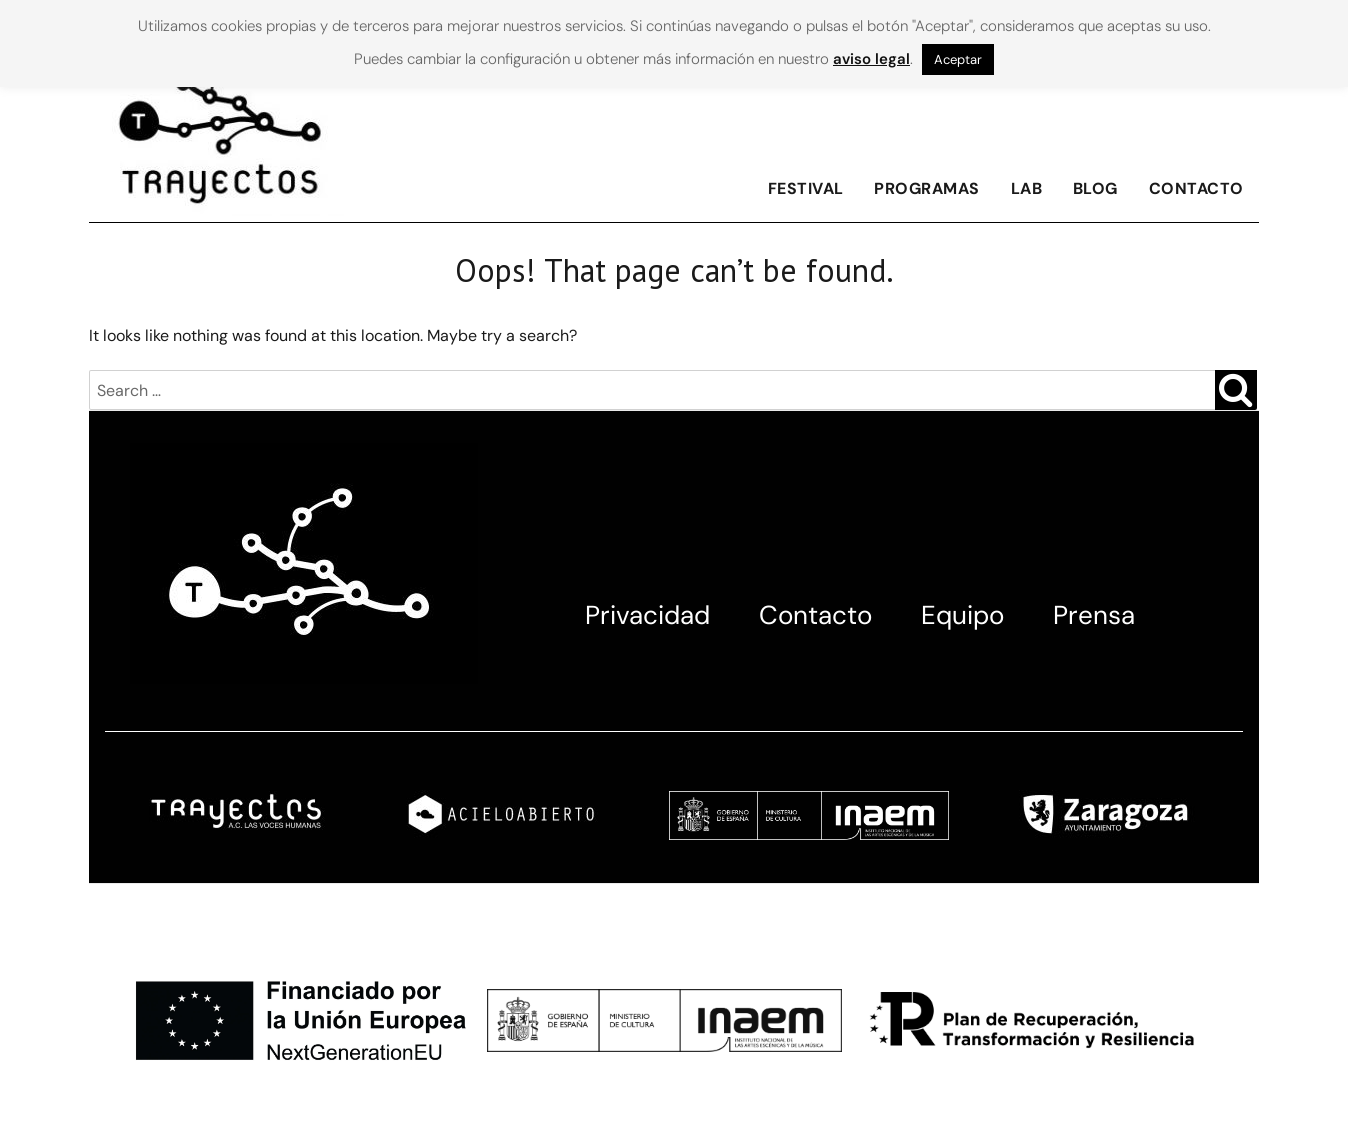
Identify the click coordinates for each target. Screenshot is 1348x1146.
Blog (1095, 188)
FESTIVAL (806, 188)
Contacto (1196, 188)
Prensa (1094, 615)
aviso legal (871, 59)
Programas (927, 188)
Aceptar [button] (958, 59)
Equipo (962, 615)
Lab (1027, 188)
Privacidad (647, 615)
